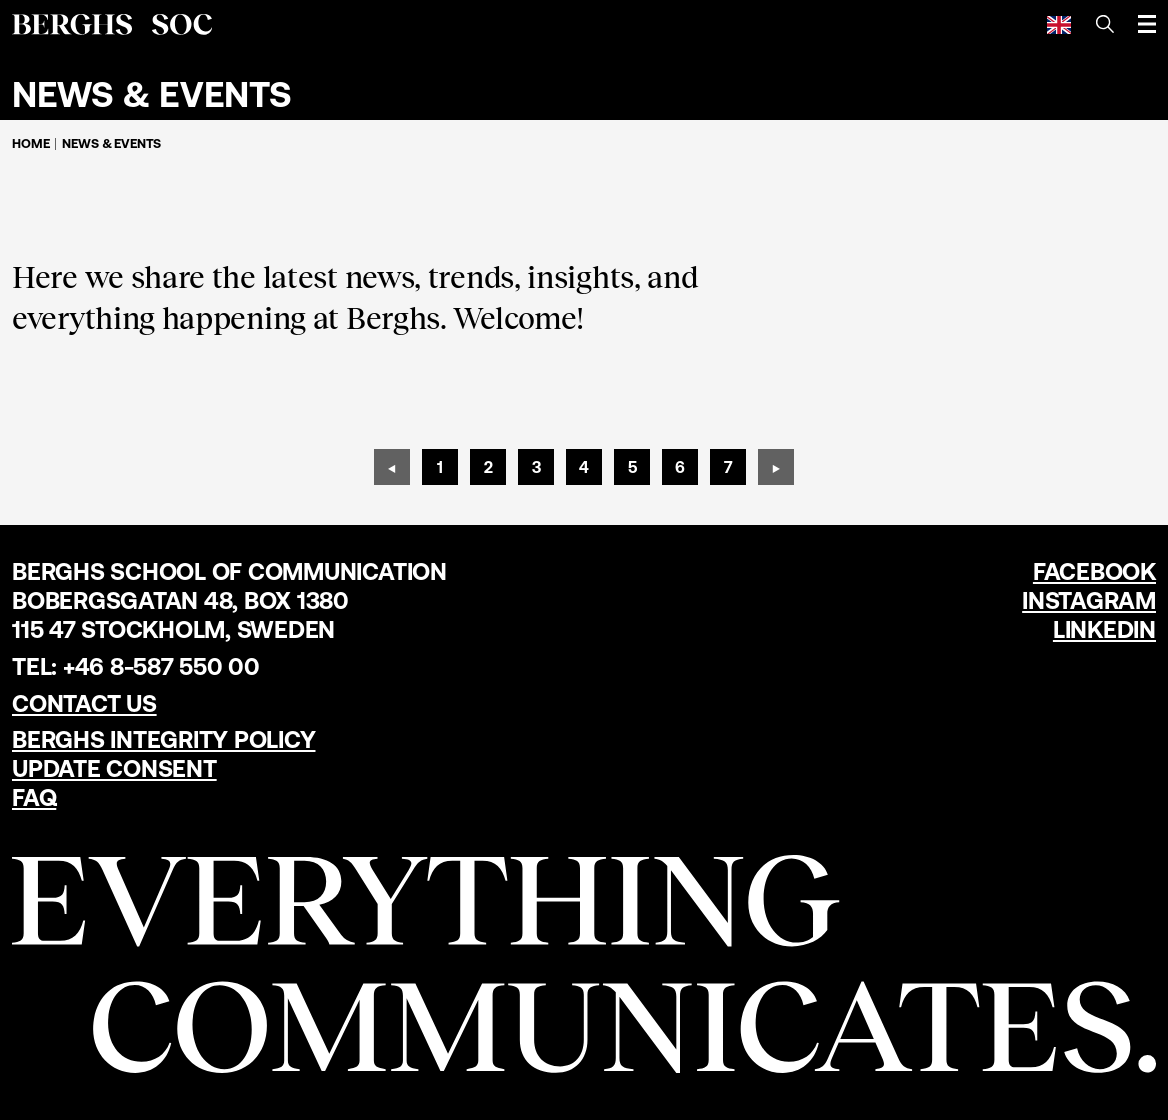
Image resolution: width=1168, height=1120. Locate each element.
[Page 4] (584, 467)
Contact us (84, 703)
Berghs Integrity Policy (163, 739)
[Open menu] (1147, 24)
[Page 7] (728, 467)
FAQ (34, 797)
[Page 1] (440, 467)
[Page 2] (488, 467)
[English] (1059, 24)
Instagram (1089, 600)
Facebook (1094, 571)
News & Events (111, 143)
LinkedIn (1104, 629)
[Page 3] (536, 467)
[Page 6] (680, 467)
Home (30, 143)
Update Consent (114, 768)
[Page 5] (632, 467)
